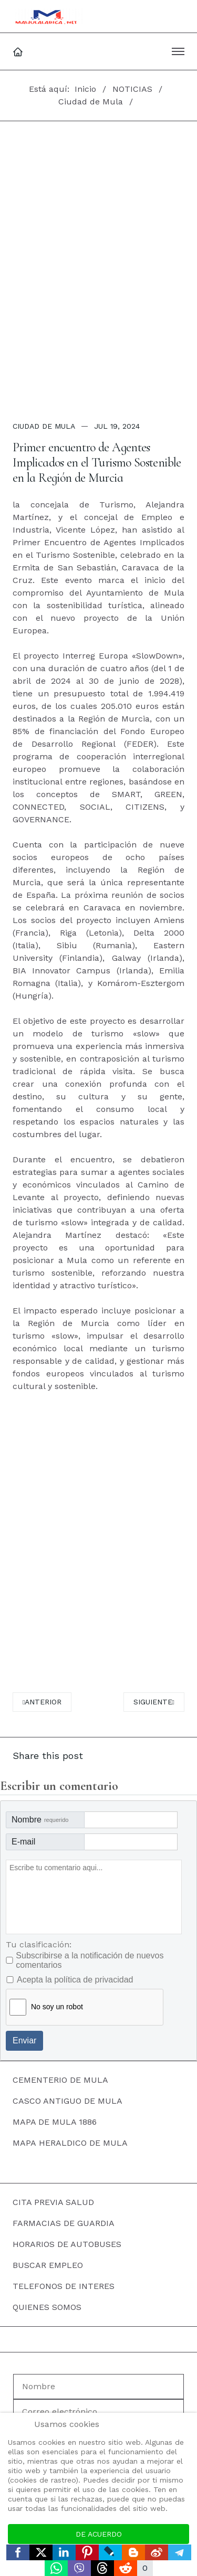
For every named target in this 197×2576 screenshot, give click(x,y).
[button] (178, 51)
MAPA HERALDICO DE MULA (70, 2143)
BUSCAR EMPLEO (48, 2265)
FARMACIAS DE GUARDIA (64, 2223)
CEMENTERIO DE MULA (60, 2080)
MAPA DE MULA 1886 (55, 2122)
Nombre (40, 1819)
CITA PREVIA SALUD (53, 2202)
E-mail (23, 1841)
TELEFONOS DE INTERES (64, 2286)
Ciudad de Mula (44, 426)
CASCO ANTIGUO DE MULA (67, 2101)
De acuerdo (99, 2534)
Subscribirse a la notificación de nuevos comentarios (89, 1960)
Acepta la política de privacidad (75, 1979)
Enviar (24, 2040)
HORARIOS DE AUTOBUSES (67, 2244)
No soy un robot (57, 2006)
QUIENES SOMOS (47, 2307)
